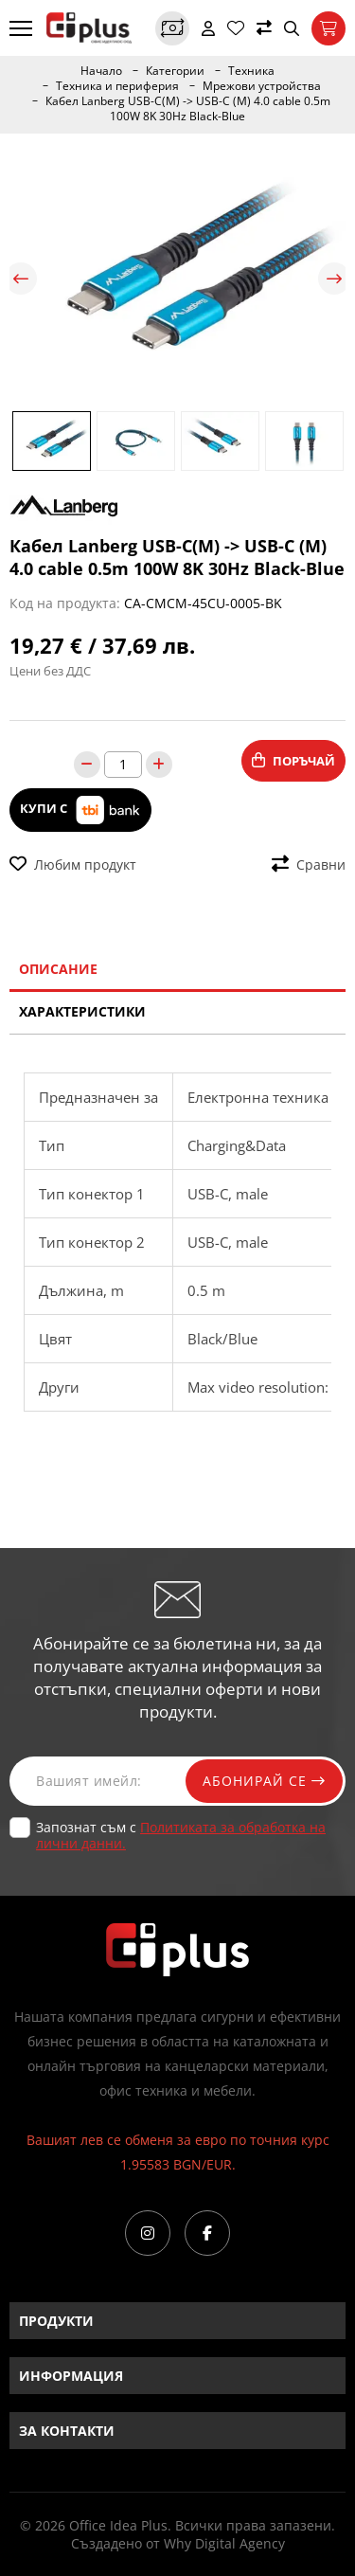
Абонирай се (262, 1781)
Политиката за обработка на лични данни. (181, 1835)
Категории (175, 71)
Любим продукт (72, 865)
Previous (21, 278)
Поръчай (293, 760)
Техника (251, 71)
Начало (101, 71)
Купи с (80, 809)
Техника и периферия (117, 86)
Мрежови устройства (262, 86)
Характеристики (82, 1011)
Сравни (309, 865)
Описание (58, 969)
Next (334, 278)
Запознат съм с (181, 1835)
